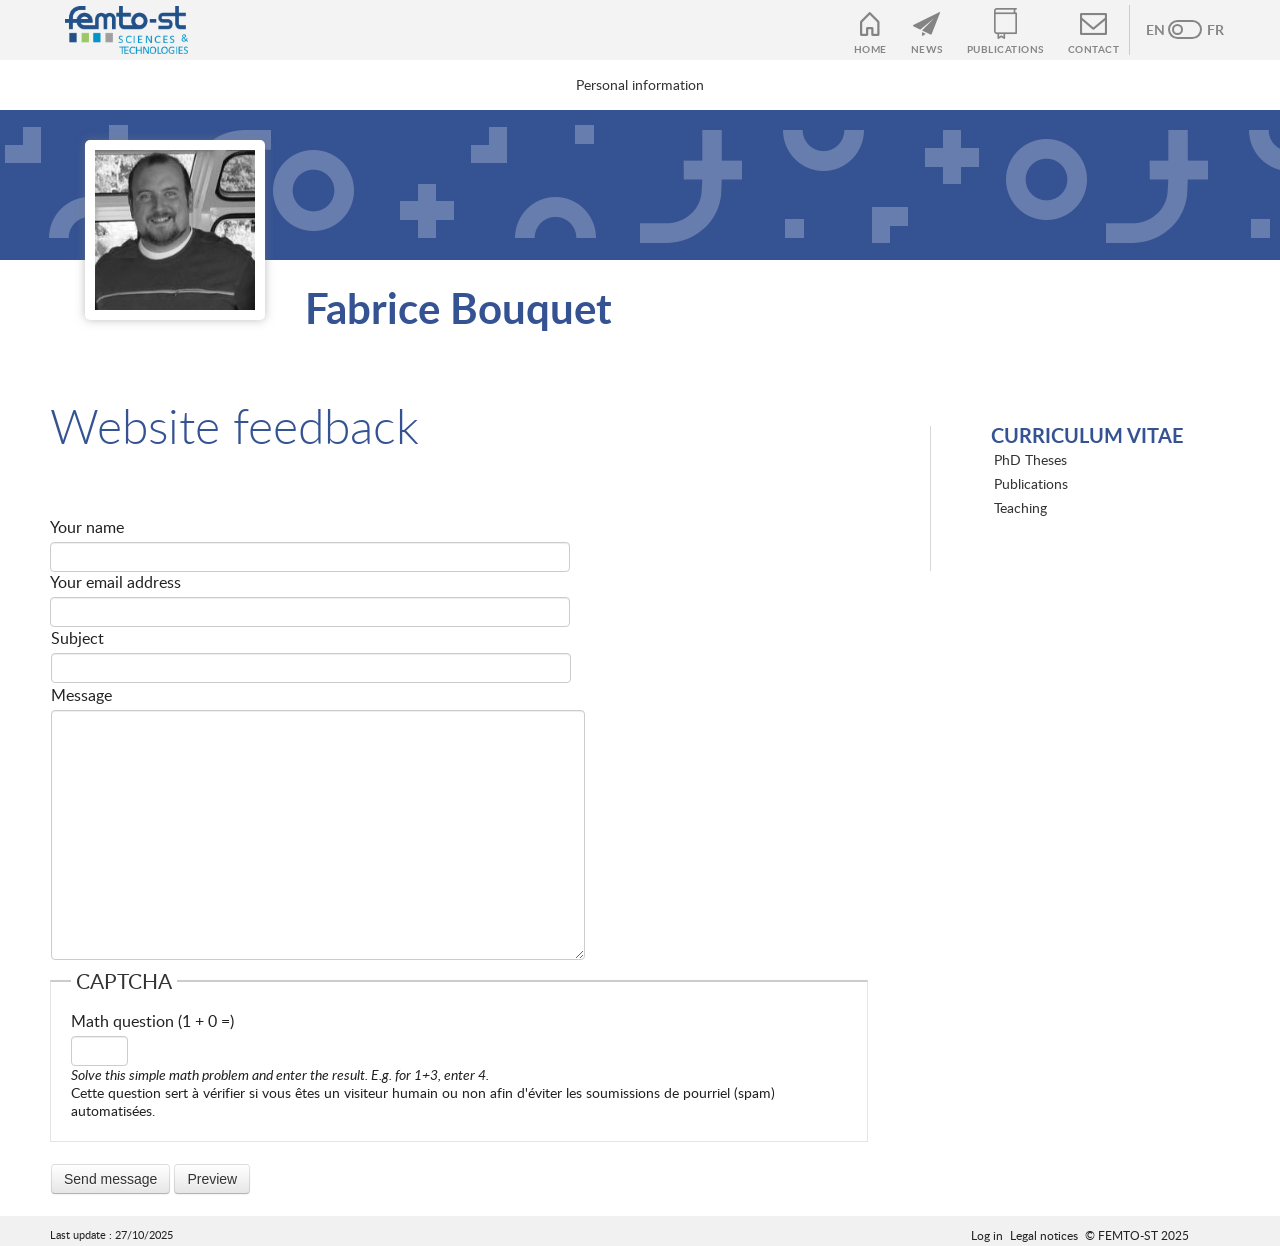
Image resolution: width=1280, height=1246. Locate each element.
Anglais (1165, 30)
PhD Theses (1030, 459)
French (1205, 30)
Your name (87, 527)
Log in (987, 1235)
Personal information (640, 84)
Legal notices (1044, 1235)
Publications (1005, 49)
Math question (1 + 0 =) (152, 1021)
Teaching (1020, 507)
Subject (77, 638)
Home (870, 49)
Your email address (115, 582)
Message (81, 695)
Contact (1094, 49)
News (927, 49)
